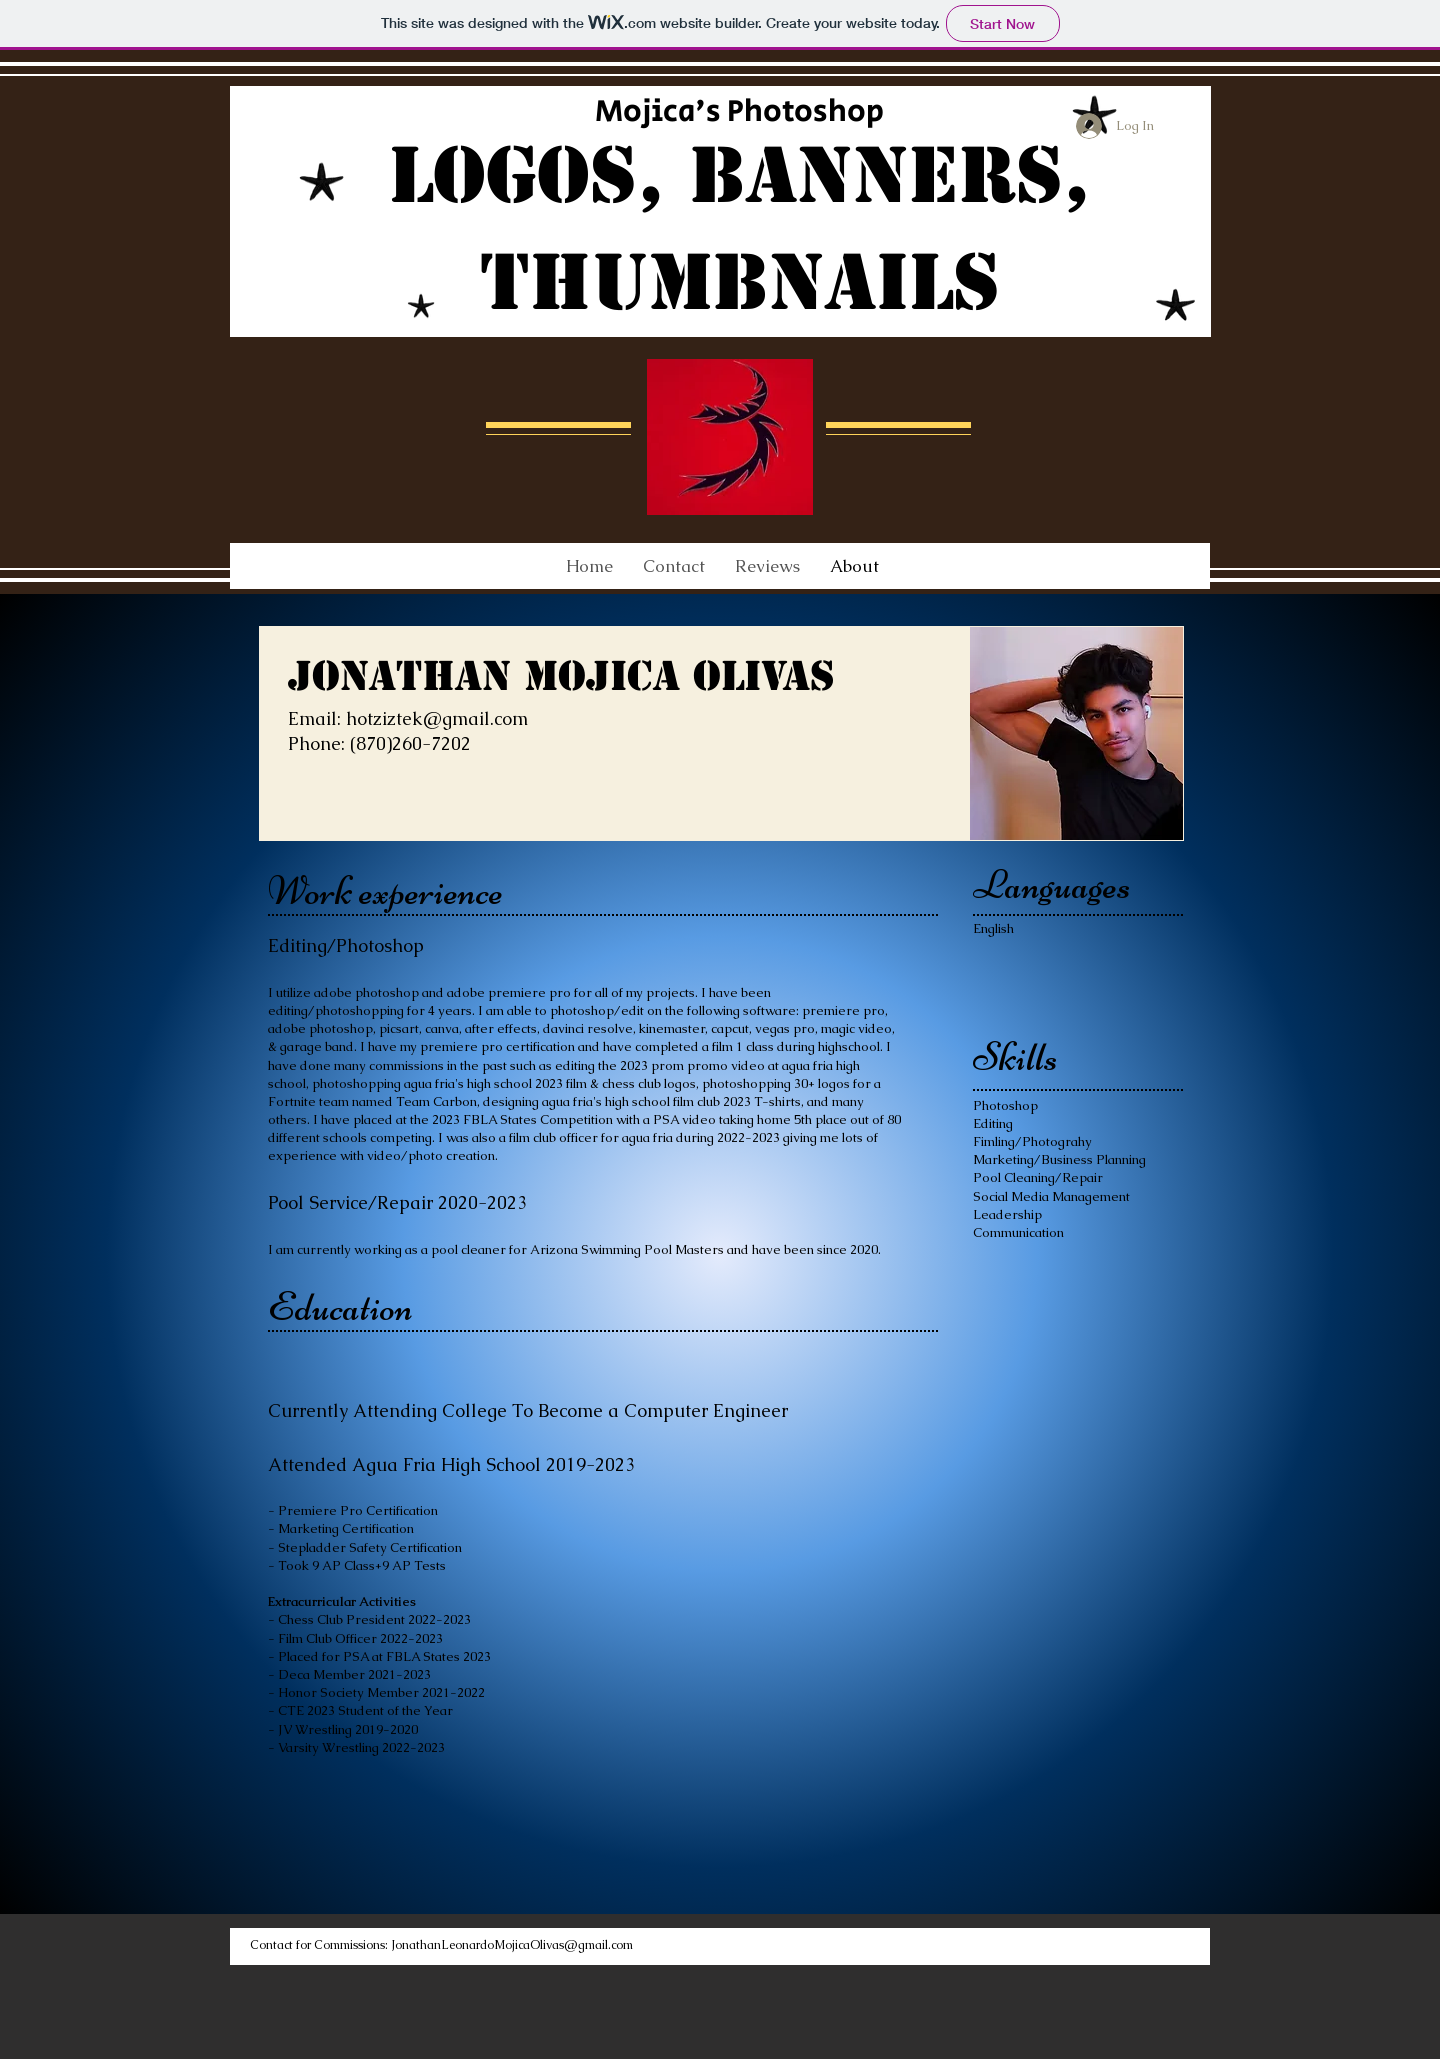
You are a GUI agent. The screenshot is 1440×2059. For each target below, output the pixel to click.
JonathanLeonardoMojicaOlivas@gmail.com (512, 1945)
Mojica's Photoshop (739, 111)
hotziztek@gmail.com (437, 718)
